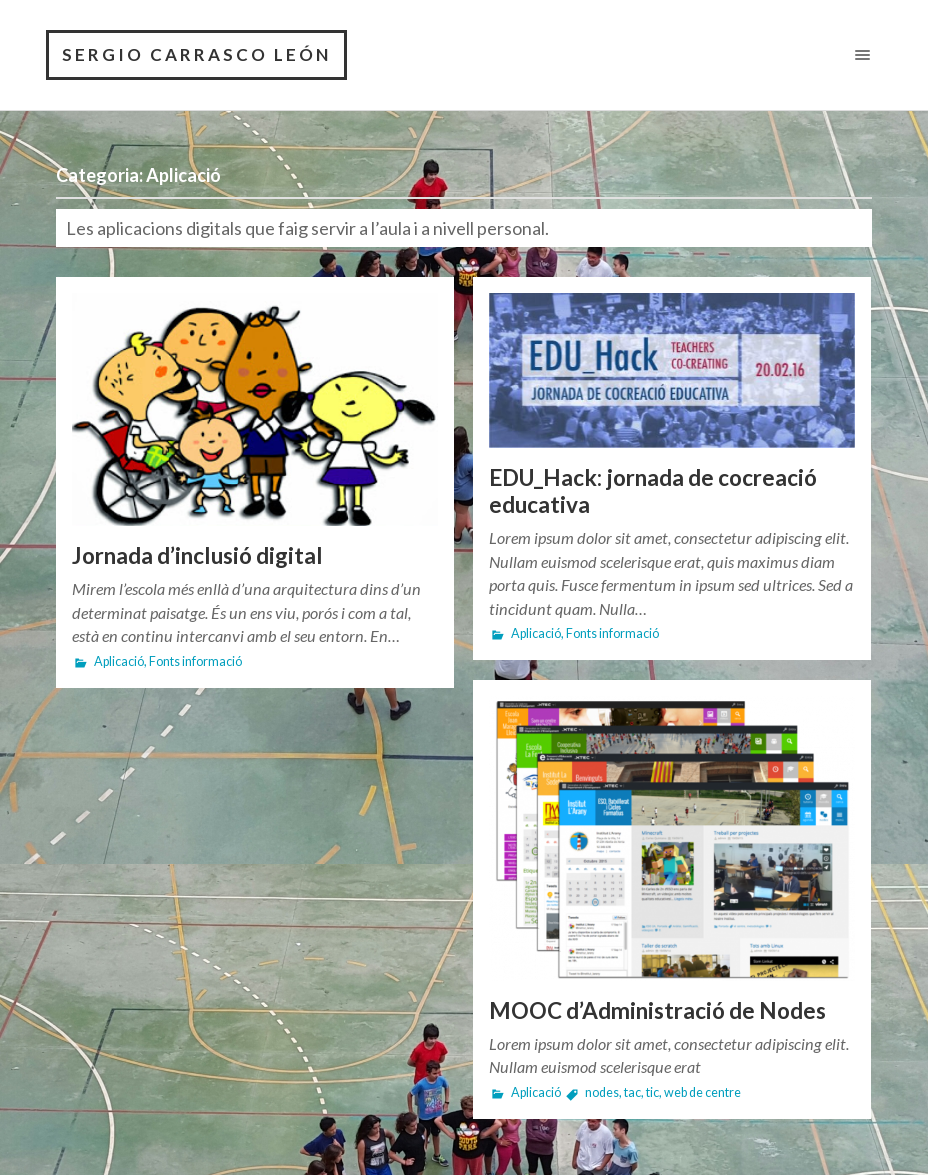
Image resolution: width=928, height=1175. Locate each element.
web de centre (702, 1092)
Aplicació (119, 661)
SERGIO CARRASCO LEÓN (196, 54)
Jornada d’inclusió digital (197, 555)
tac (632, 1092)
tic (652, 1092)
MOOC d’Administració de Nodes (657, 1010)
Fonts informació (195, 661)
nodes (602, 1092)
